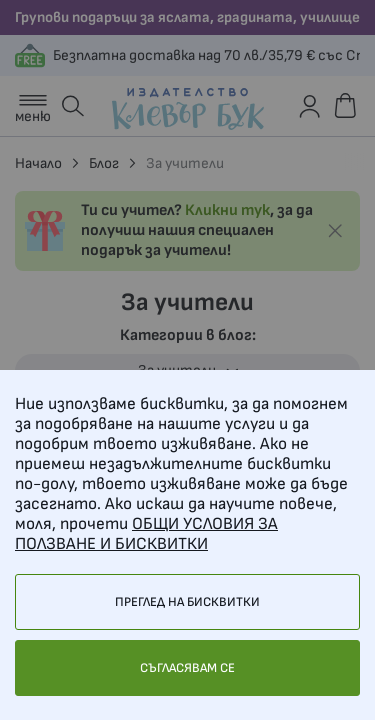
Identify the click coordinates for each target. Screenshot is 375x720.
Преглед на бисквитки (187, 602)
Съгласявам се (187, 668)
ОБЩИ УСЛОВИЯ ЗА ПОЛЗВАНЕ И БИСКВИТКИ (146, 534)
